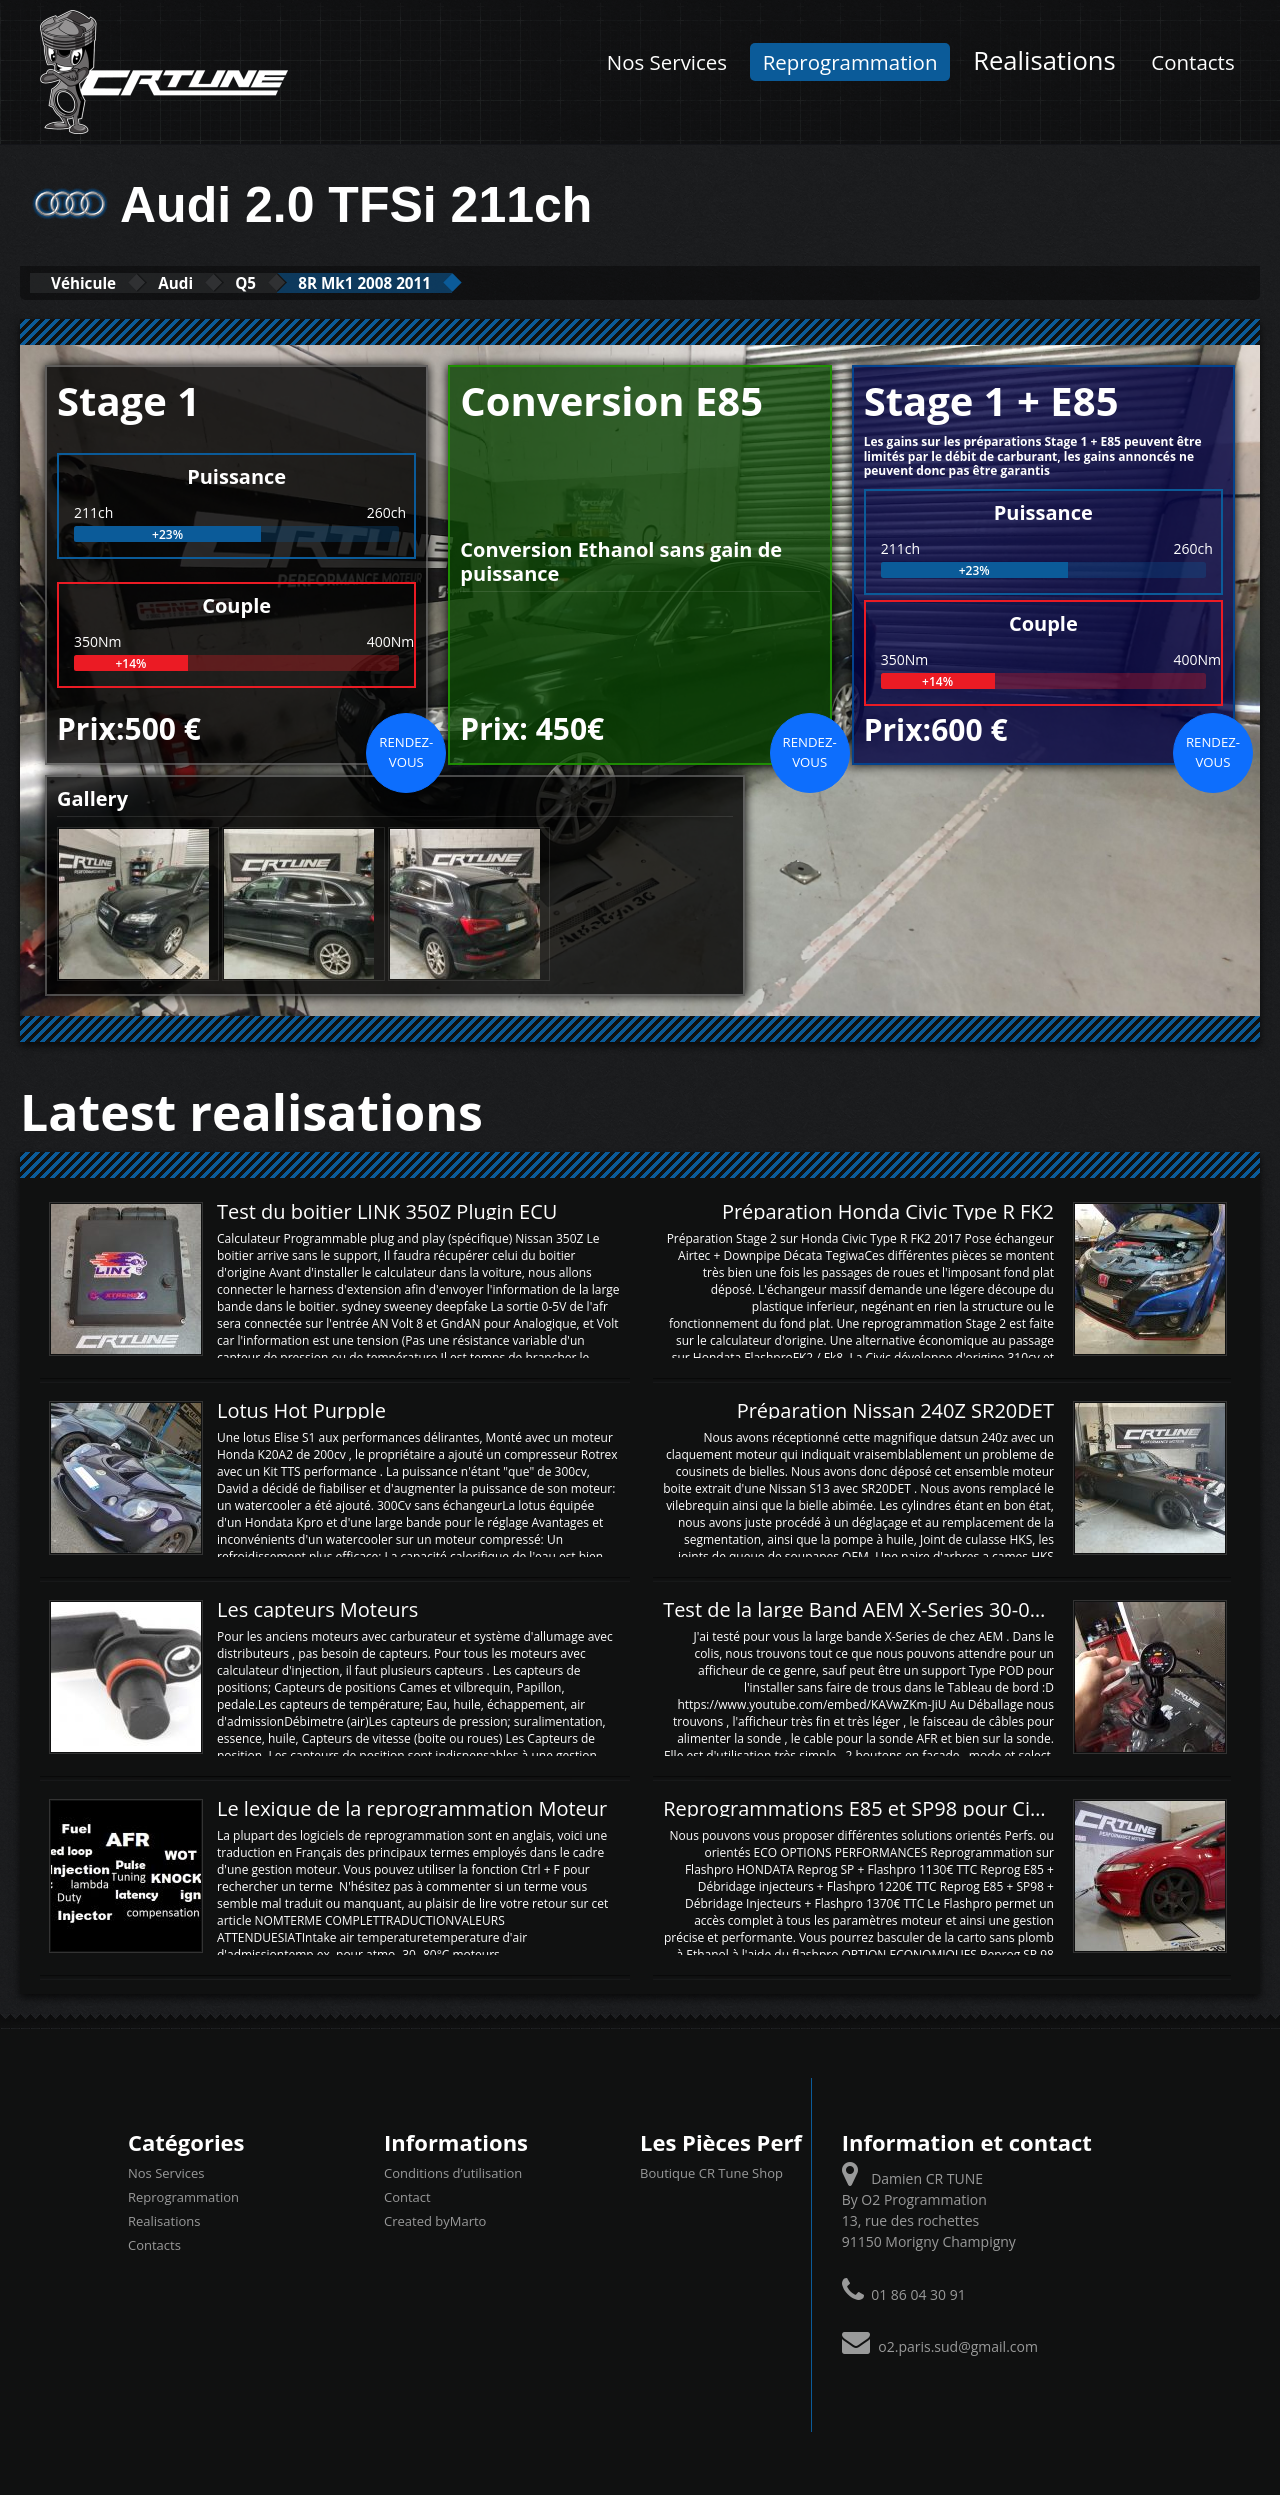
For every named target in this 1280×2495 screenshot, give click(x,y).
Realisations (1044, 60)
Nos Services (667, 62)
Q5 (302, 282)
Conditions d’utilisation (453, 2172)
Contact (407, 2196)
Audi (212, 282)
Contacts (1192, 62)
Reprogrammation (850, 62)
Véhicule (96, 282)
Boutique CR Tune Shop (711, 2172)
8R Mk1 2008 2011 (449, 282)
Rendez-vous (406, 750)
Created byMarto (435, 2220)
